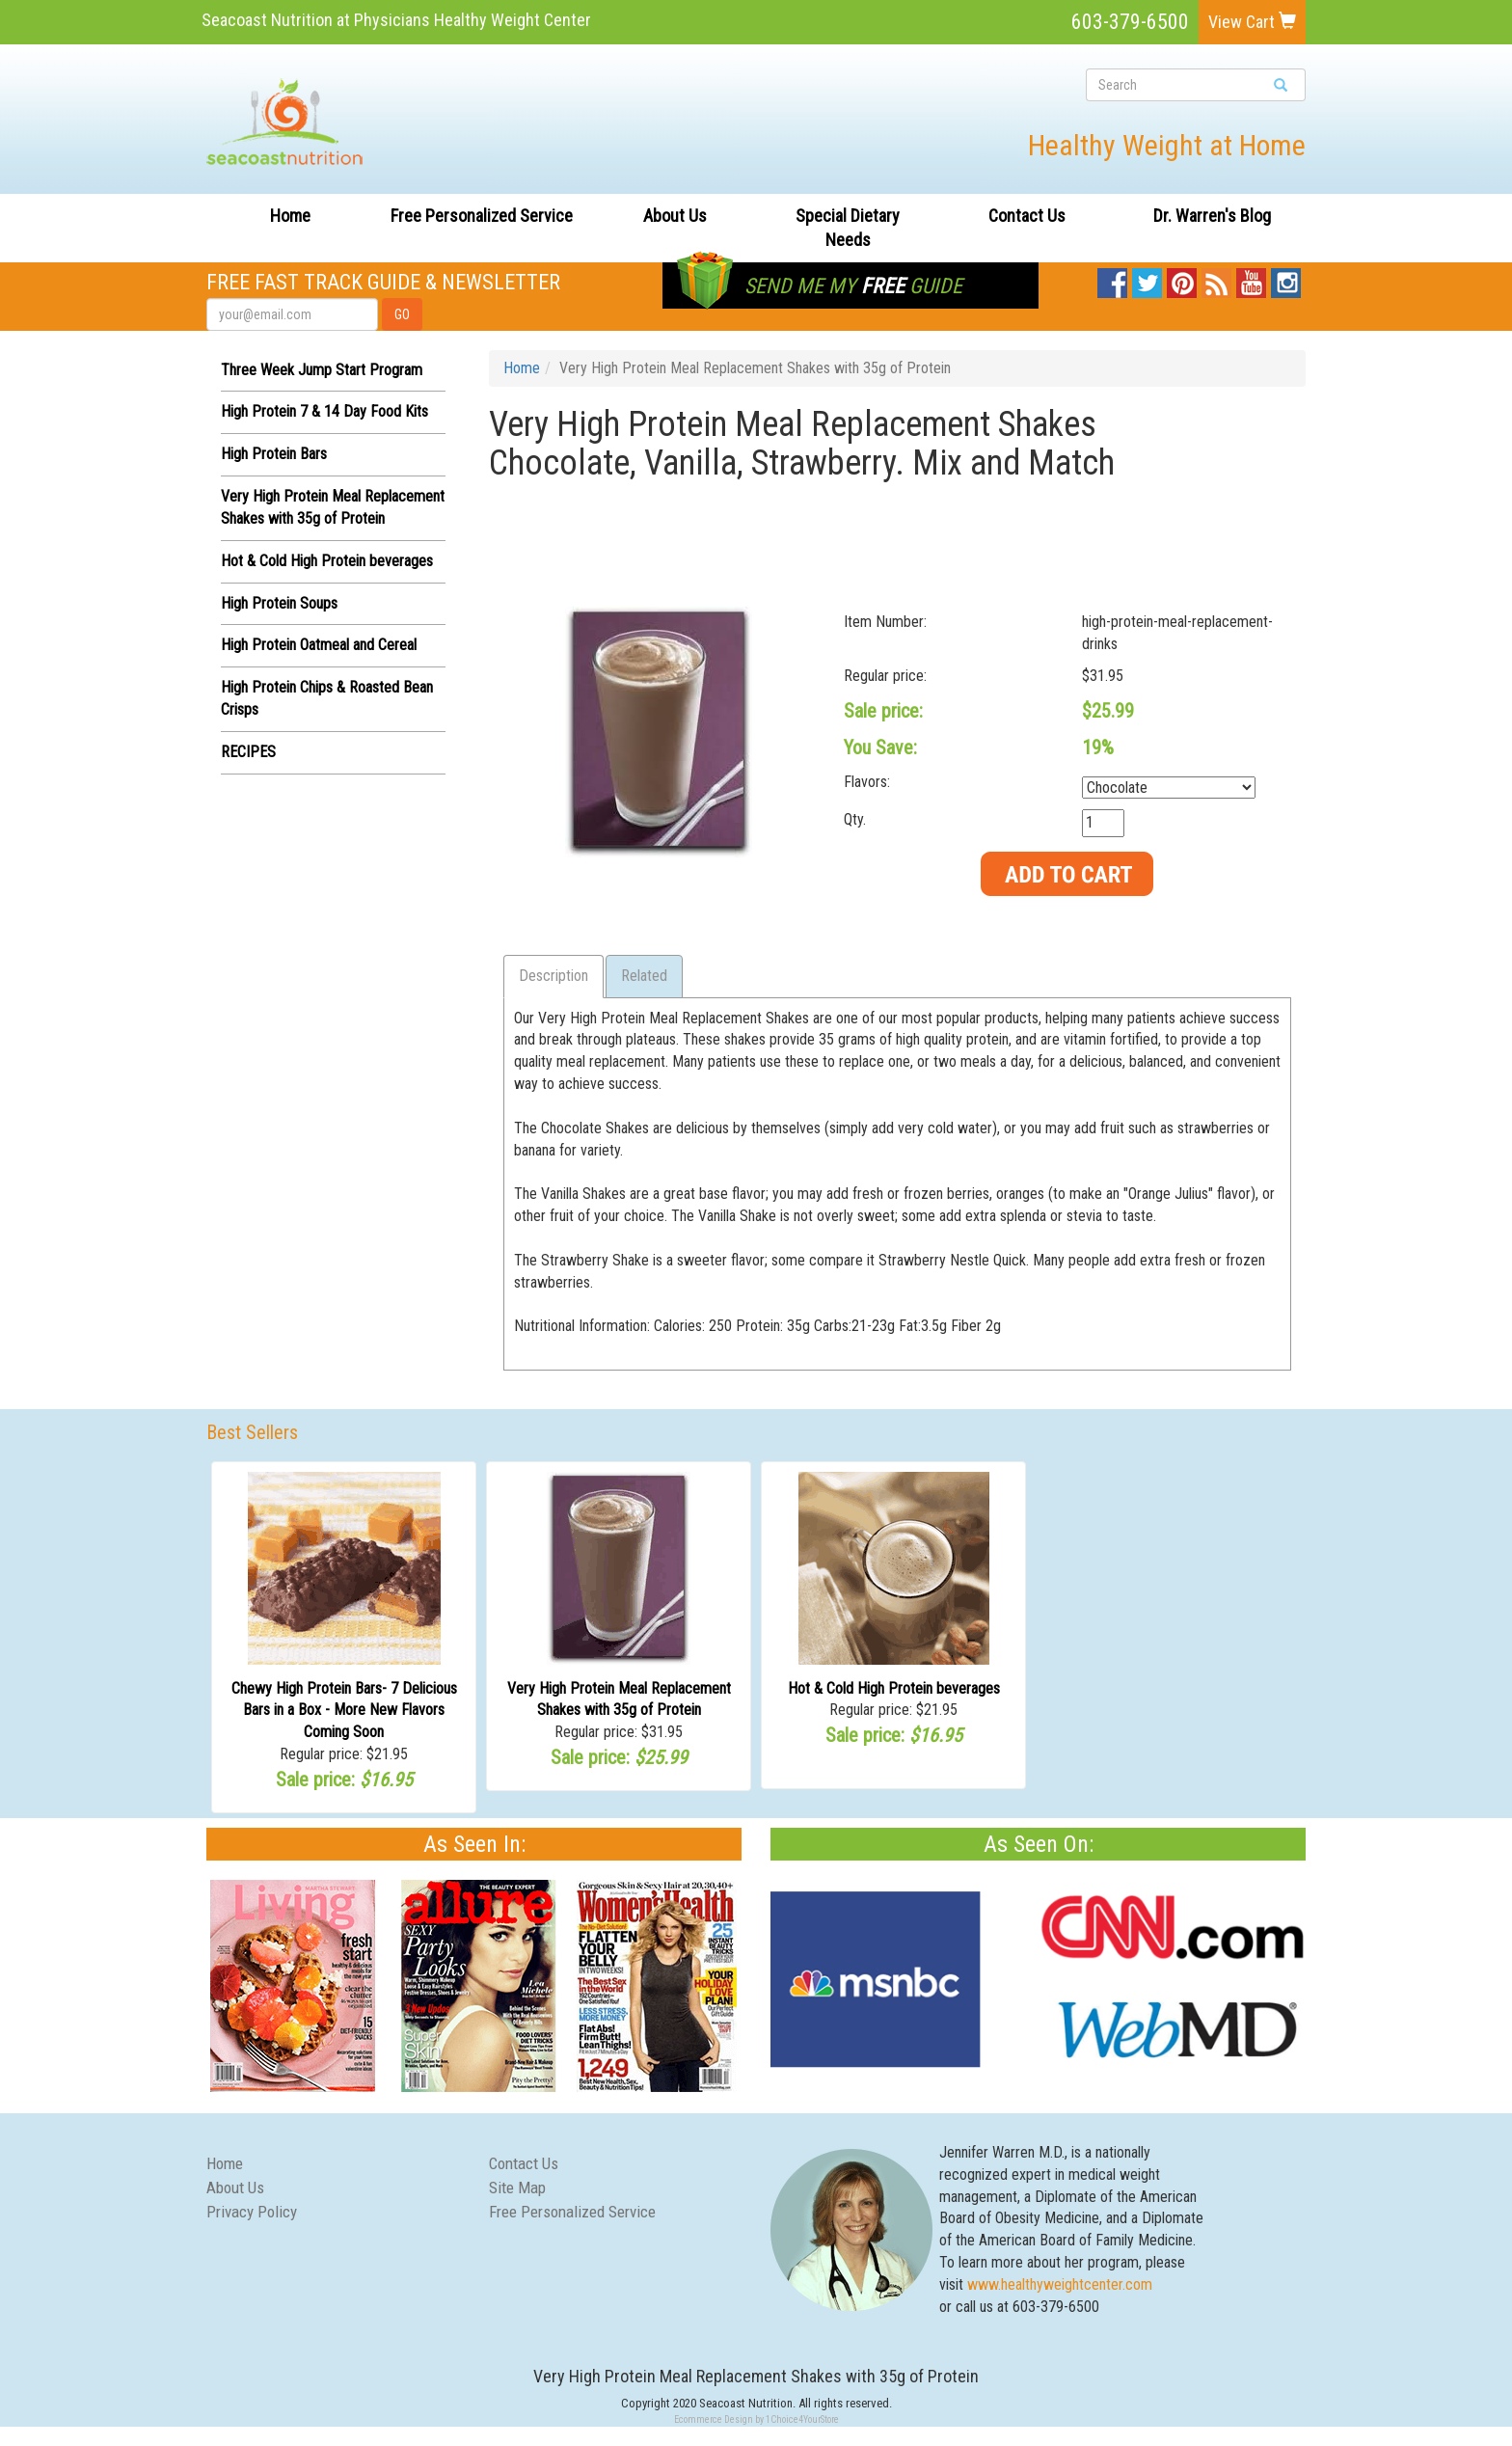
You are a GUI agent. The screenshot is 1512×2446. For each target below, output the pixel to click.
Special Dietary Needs (848, 228)
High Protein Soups (279, 603)
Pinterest (1182, 278)
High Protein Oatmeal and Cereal (319, 645)
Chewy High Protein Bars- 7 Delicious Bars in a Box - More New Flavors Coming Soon (344, 1710)
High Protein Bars (274, 454)
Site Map (517, 2187)
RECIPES (248, 752)
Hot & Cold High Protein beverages (327, 561)
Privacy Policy (251, 2211)
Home (290, 215)
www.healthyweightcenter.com (1059, 2284)
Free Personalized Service (482, 215)
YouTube (1251, 278)
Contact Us (1027, 215)
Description (553, 975)
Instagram (1286, 278)
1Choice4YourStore (802, 2419)
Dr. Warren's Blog (1212, 215)
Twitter (1147, 278)
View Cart (1252, 22)
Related (644, 975)
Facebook (1112, 278)
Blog (1217, 278)
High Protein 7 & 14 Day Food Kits (324, 411)
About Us (675, 215)
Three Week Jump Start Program (321, 370)
